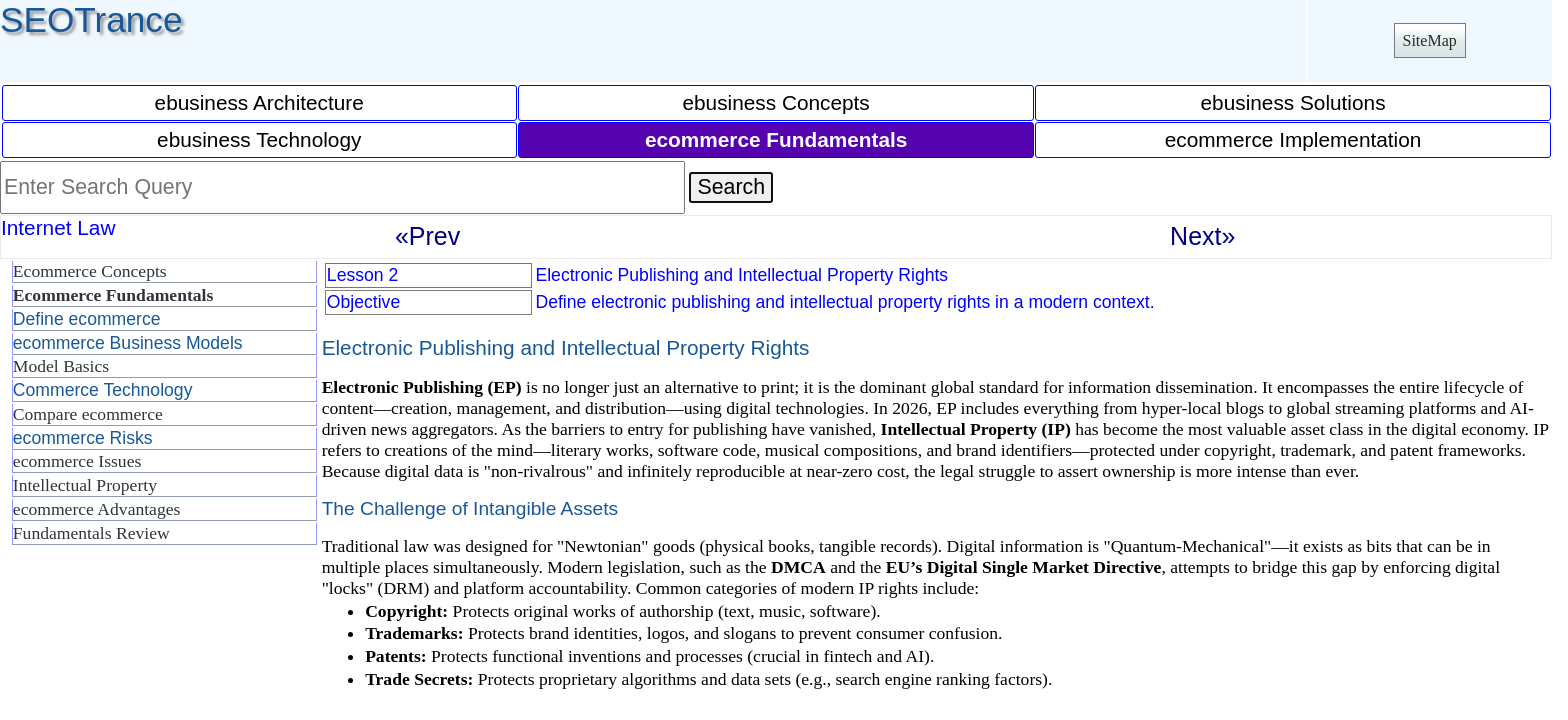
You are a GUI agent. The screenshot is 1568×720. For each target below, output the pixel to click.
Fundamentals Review (91, 533)
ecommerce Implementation (1293, 139)
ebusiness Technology (259, 139)
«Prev (427, 236)
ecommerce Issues (77, 461)
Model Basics (61, 366)
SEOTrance (91, 19)
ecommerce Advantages (97, 509)
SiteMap (1430, 40)
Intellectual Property (85, 485)
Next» (1202, 236)
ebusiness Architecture (259, 102)
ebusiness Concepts (775, 102)
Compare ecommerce (88, 414)
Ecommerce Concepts (90, 271)
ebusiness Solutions (1293, 102)
